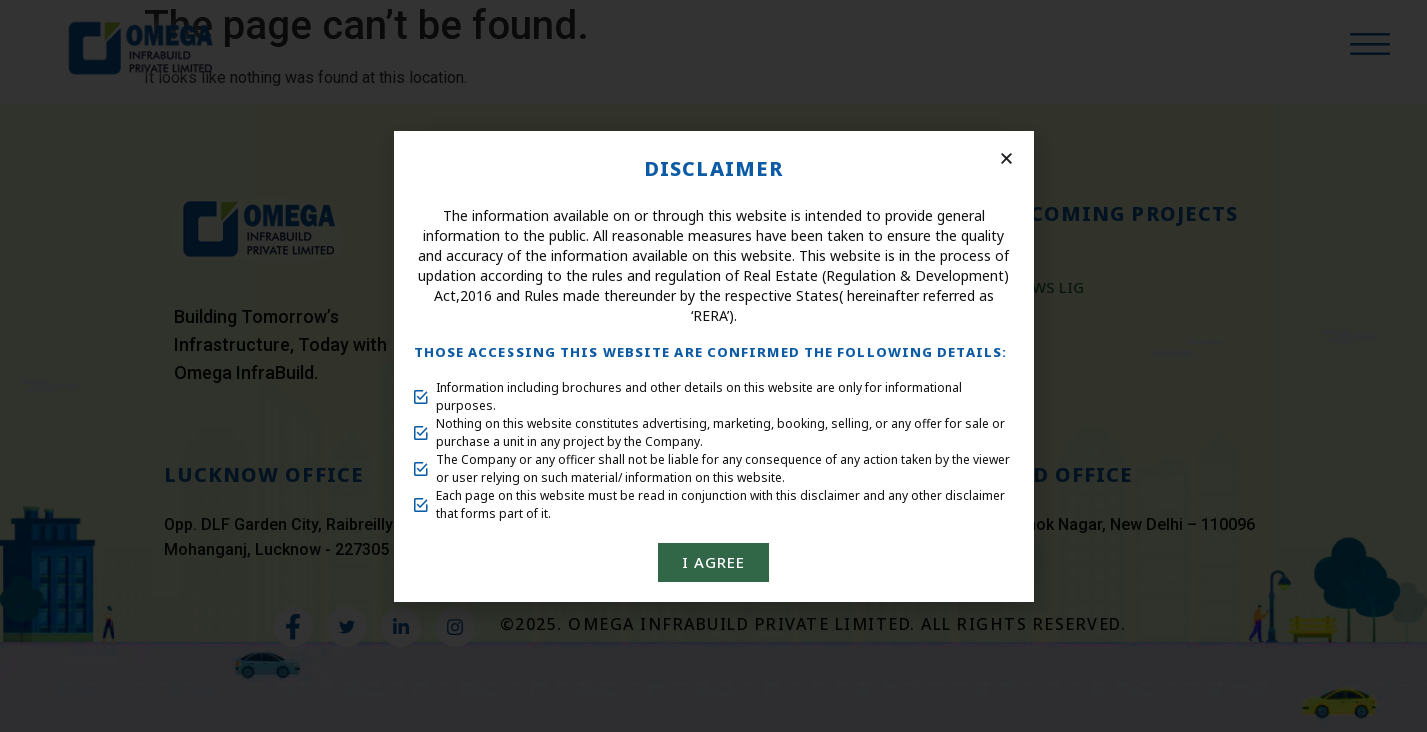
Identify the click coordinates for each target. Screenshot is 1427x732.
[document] (713, 366)
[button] (1006, 158)
